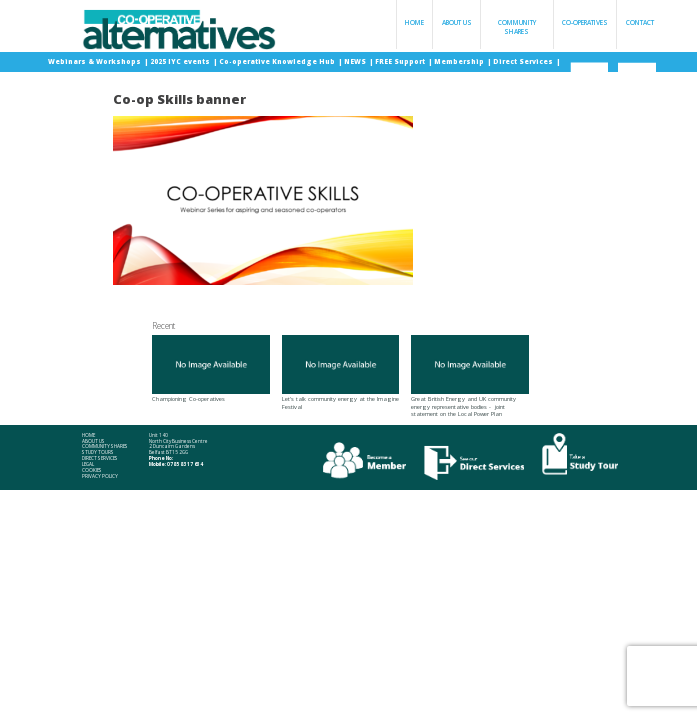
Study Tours (98, 452)
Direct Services (524, 61)
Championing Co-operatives (211, 369)
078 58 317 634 (185, 464)
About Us (457, 22)
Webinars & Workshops (95, 61)
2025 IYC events (181, 61)
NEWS (356, 61)
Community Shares (517, 27)
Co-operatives (585, 22)
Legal (88, 464)
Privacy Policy (100, 476)
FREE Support (401, 61)
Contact (640, 22)
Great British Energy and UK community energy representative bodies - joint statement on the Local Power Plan (470, 376)
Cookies (92, 470)
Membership (460, 61)
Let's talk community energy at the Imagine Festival (341, 372)
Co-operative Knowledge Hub (278, 61)
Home (414, 22)
